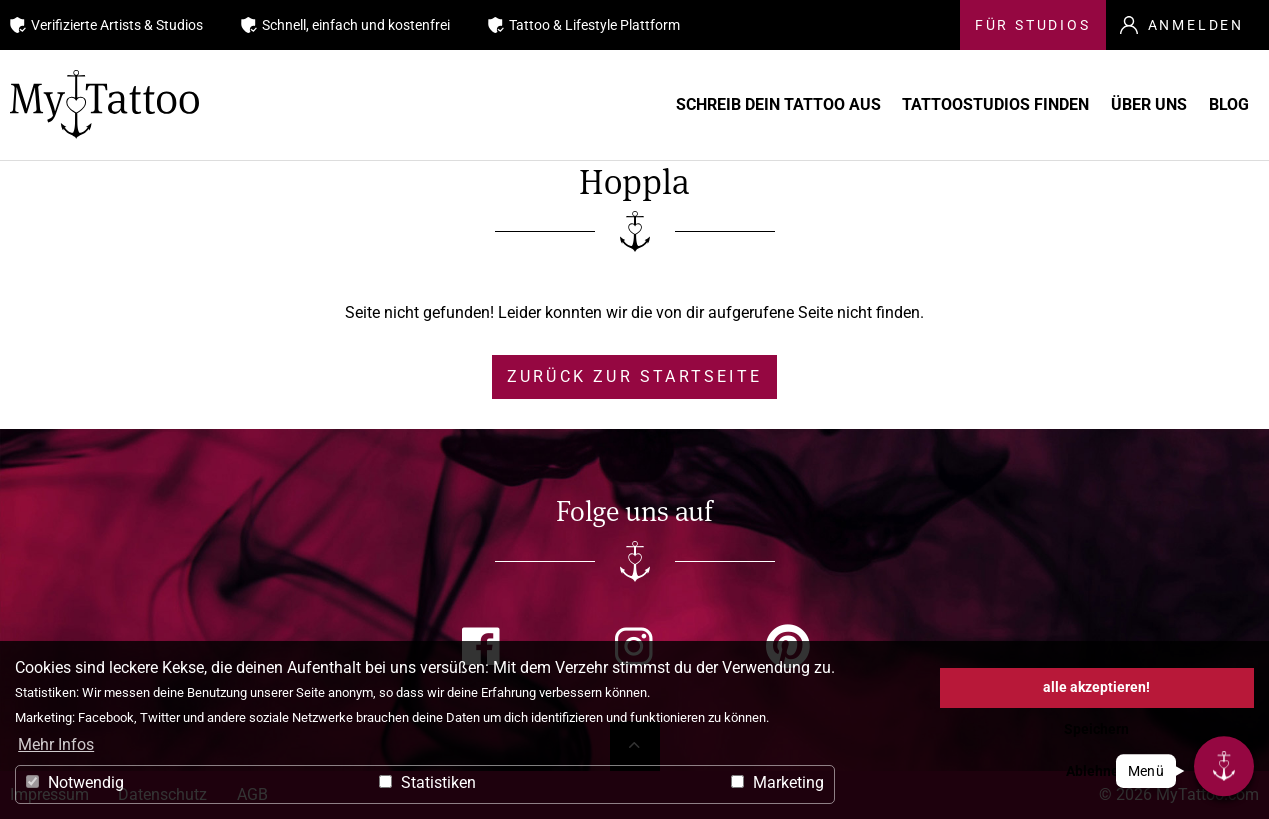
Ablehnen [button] (1096, 771)
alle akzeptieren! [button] (1096, 687)
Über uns (1116, 104)
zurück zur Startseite (634, 376)
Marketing (777, 782)
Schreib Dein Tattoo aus (688, 104)
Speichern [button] (1096, 729)
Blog (1224, 104)
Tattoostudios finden (934, 104)
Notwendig (75, 782)
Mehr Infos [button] (56, 744)
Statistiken (427, 782)
